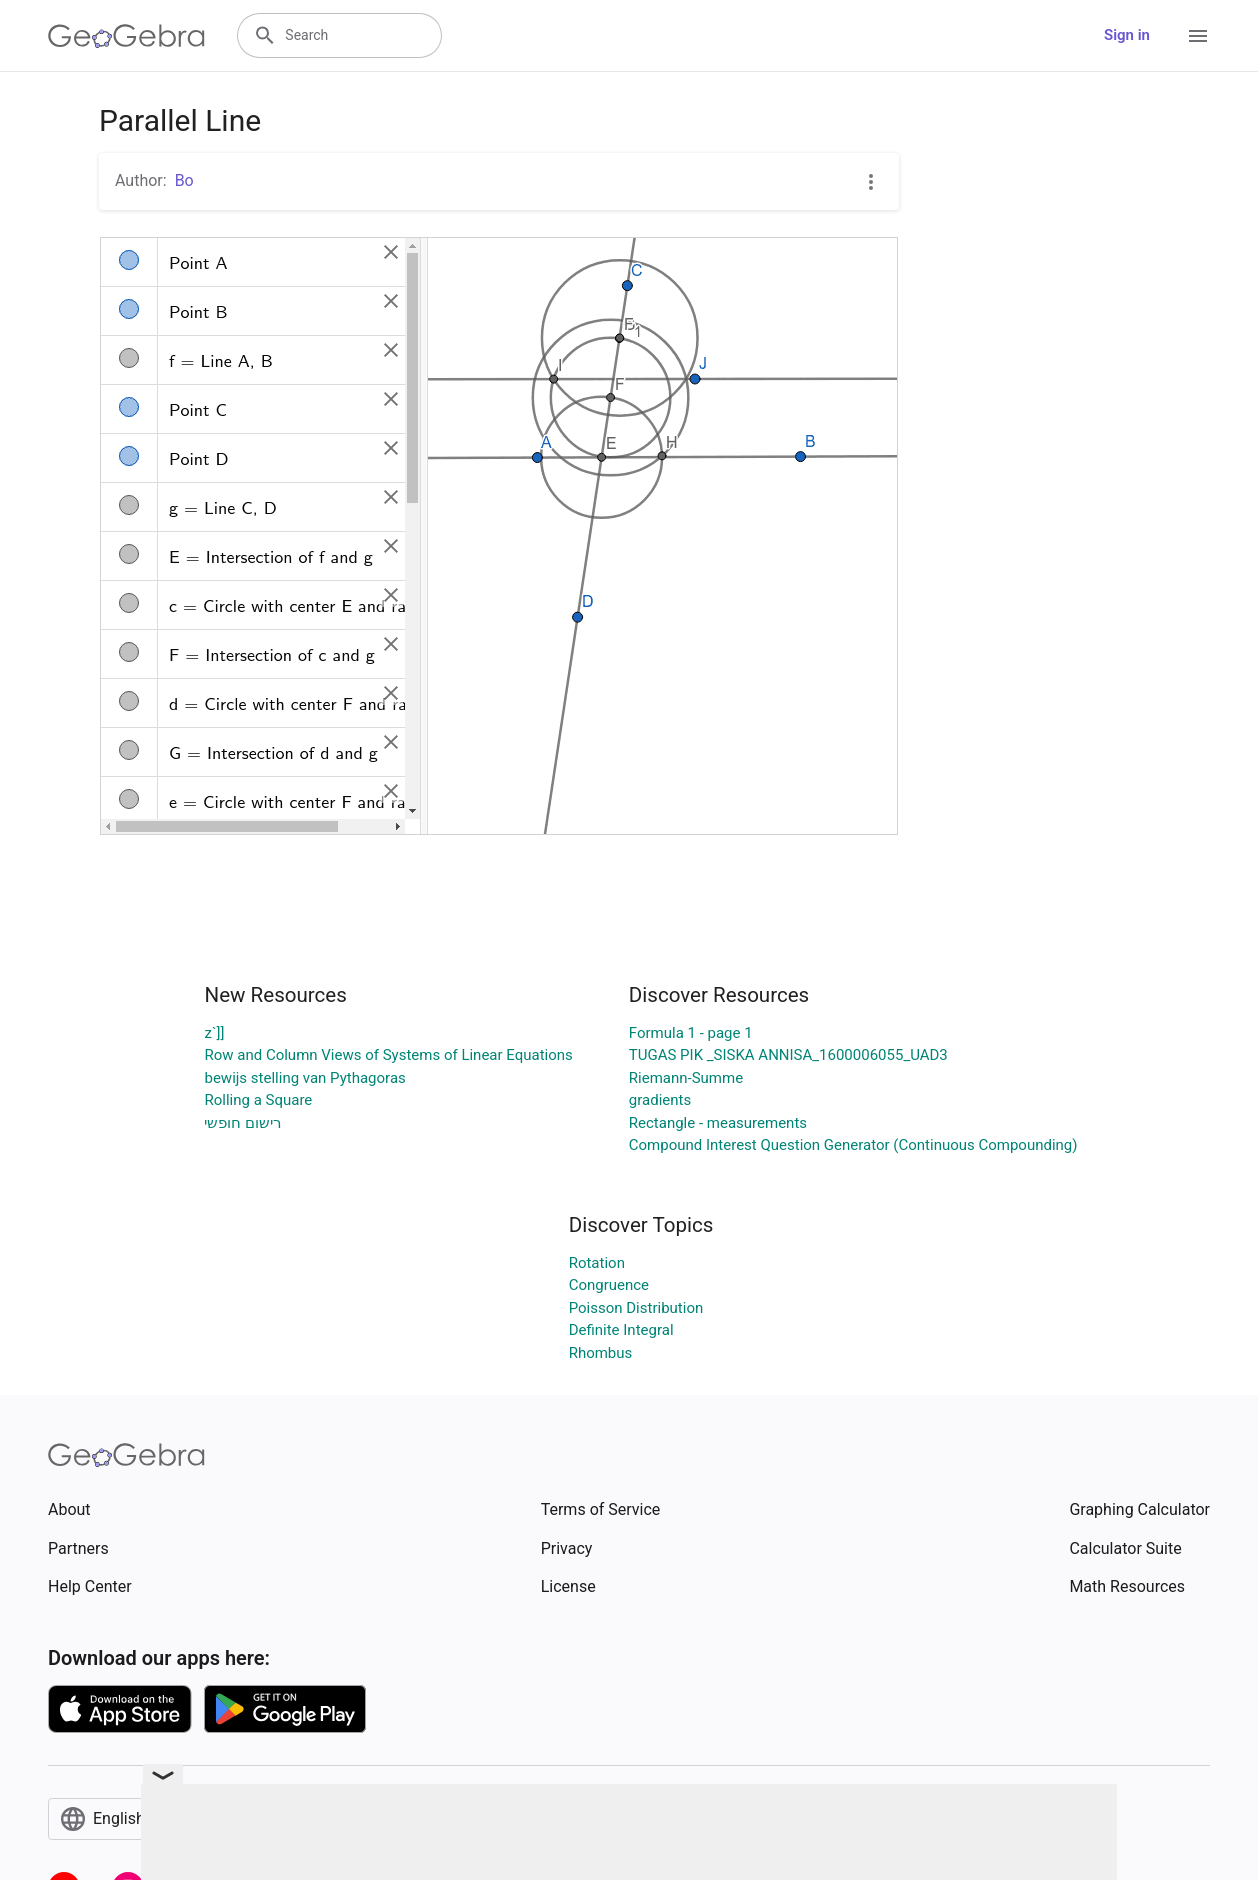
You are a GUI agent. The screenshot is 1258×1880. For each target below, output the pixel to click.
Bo (184, 180)
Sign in (1127, 35)
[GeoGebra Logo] (126, 36)
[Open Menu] (1198, 36)
